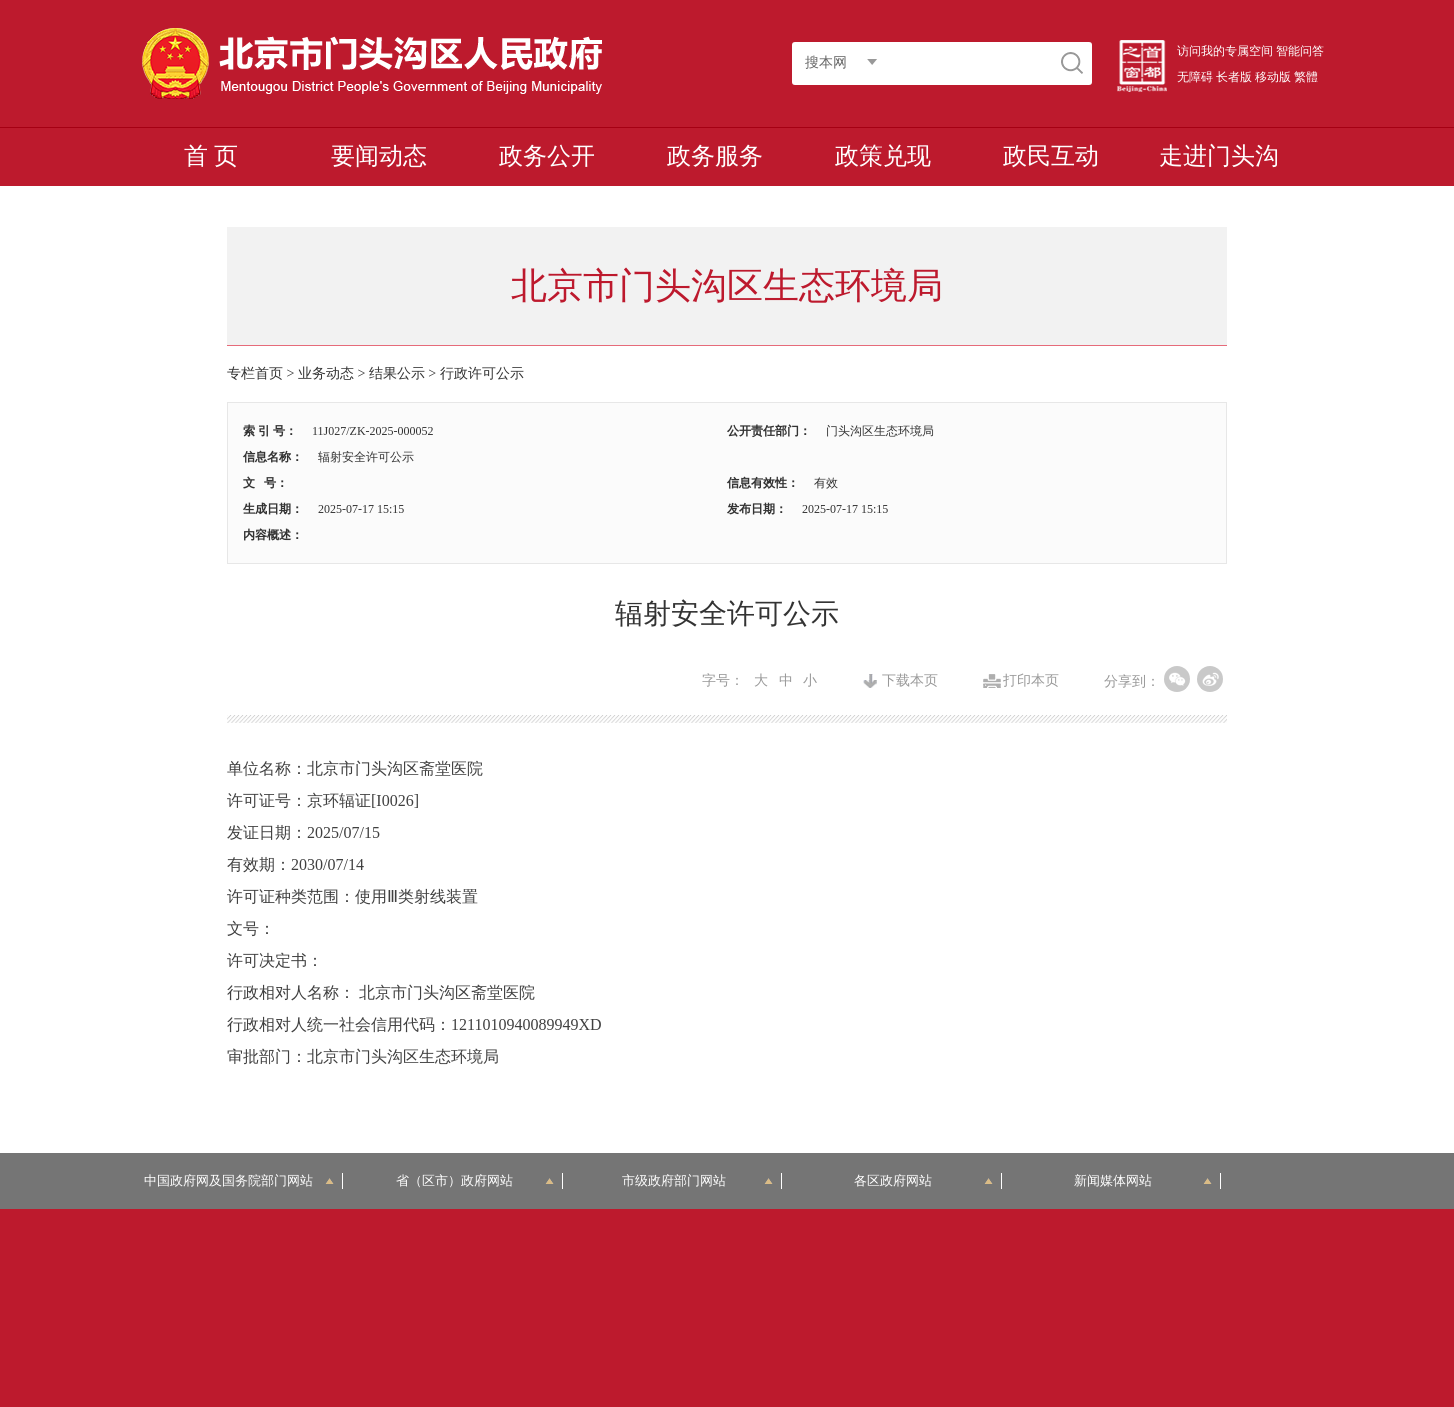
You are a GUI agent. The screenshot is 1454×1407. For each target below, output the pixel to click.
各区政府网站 (923, 1180)
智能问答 (1300, 51)
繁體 (1306, 77)
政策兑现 (883, 156)
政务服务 (715, 156)
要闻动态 (379, 156)
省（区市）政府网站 (475, 1180)
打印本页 (1031, 681)
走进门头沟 (1219, 156)
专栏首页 (255, 373)
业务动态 (326, 373)
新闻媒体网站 (1143, 1180)
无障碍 (1195, 77)
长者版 (1234, 77)
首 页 (211, 156)
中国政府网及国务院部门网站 (239, 1180)
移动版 (1273, 77)
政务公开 (547, 156)
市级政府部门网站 (698, 1180)
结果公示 (397, 373)
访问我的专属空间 (1225, 51)
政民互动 (1051, 156)
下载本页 (910, 681)
